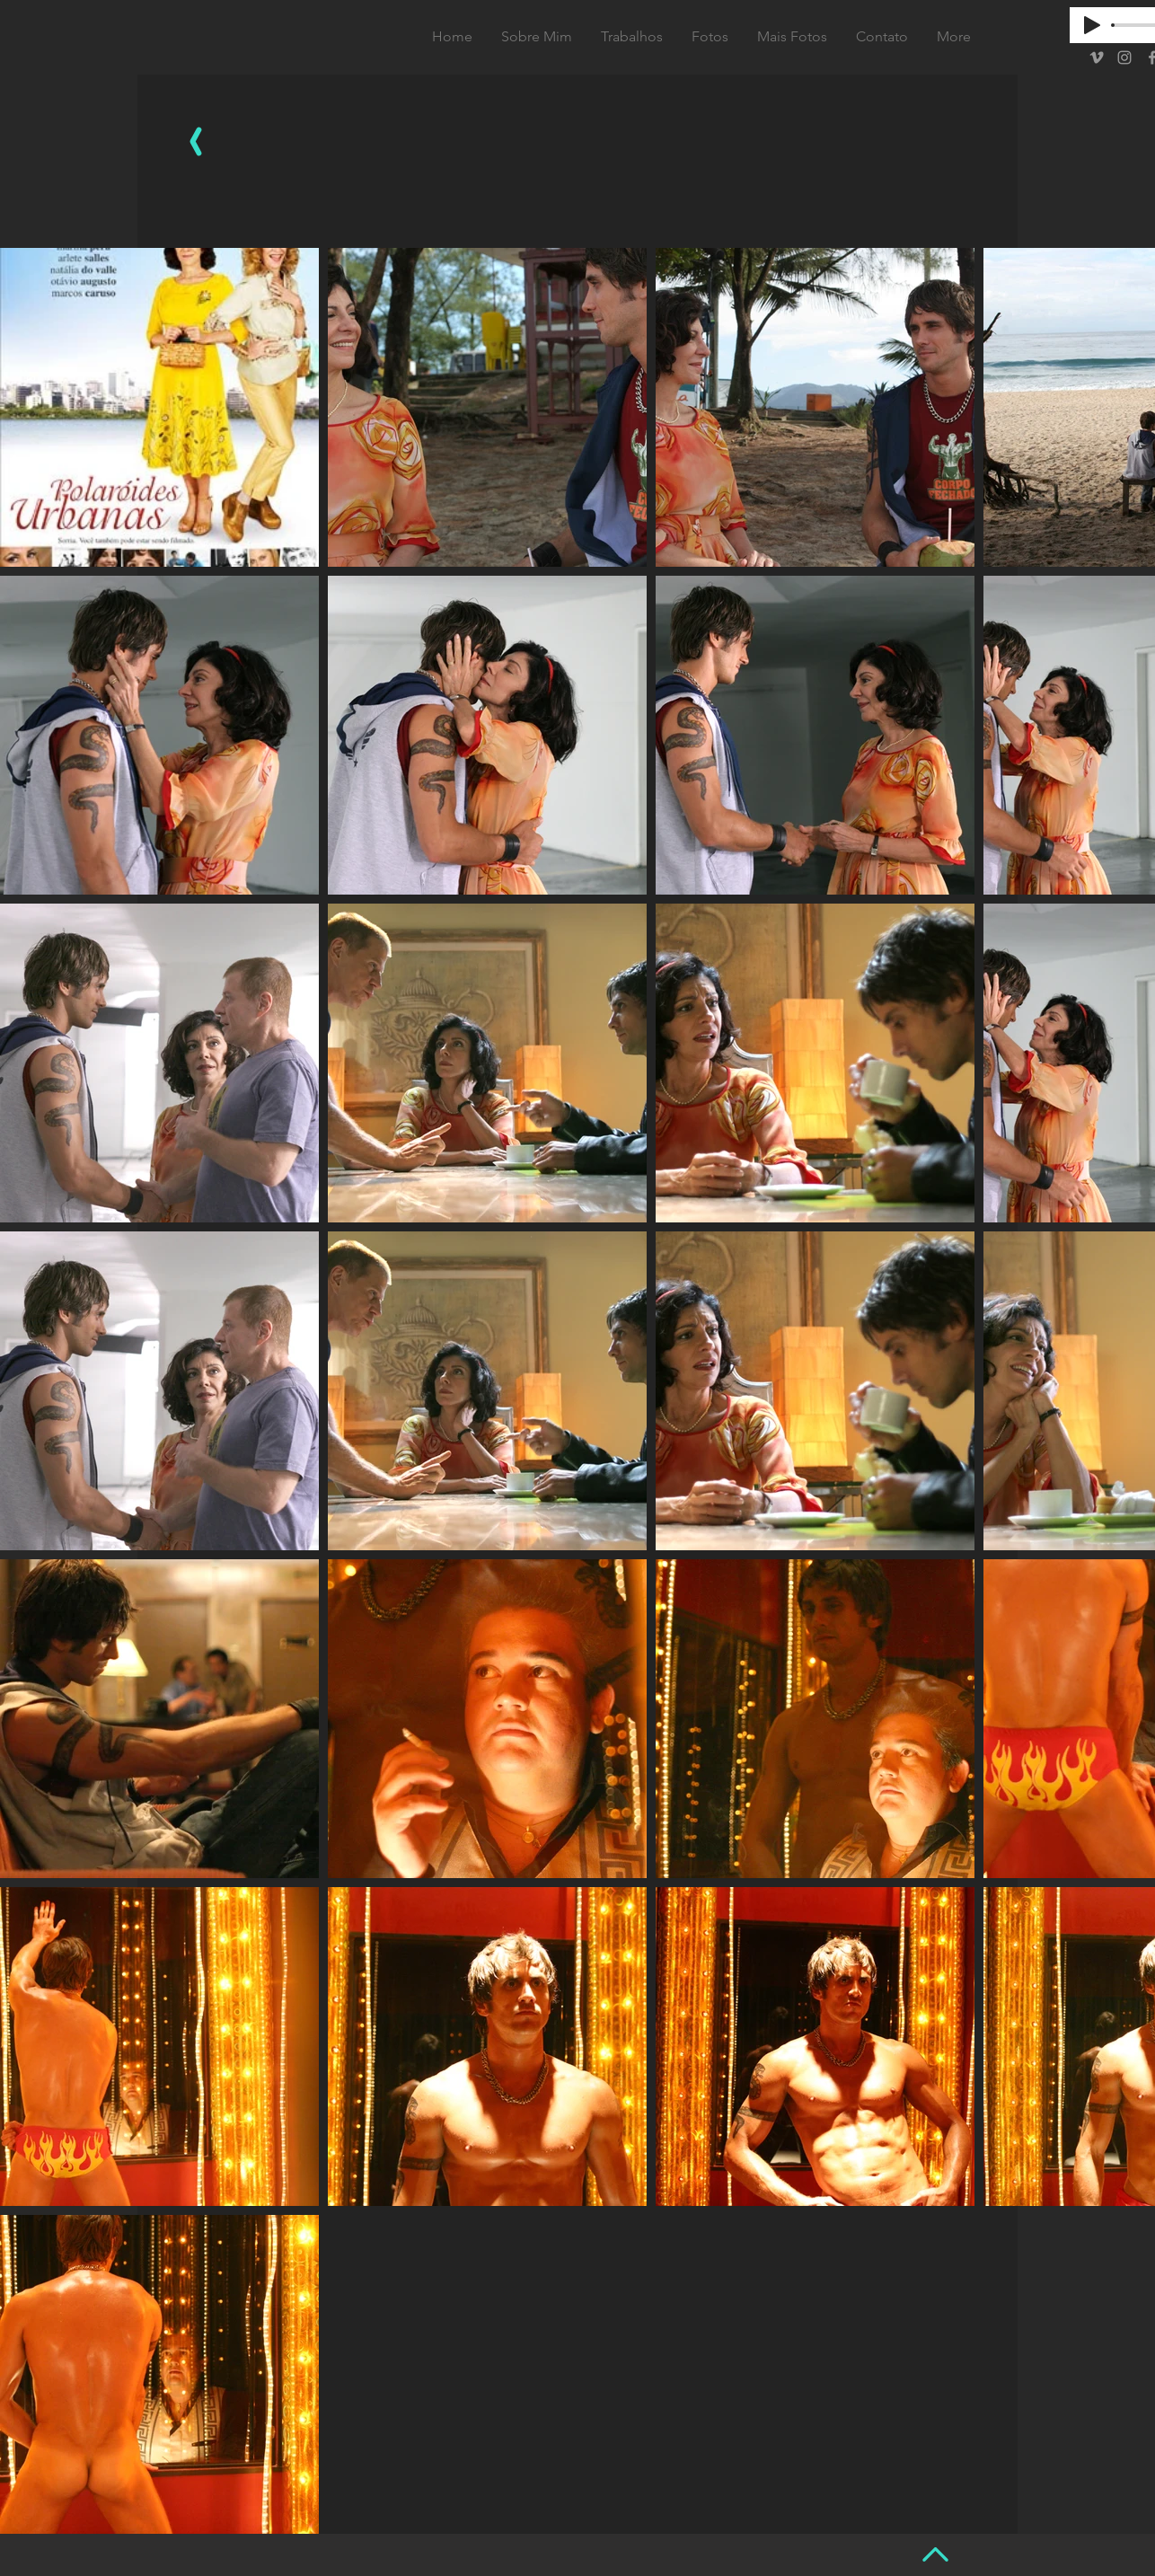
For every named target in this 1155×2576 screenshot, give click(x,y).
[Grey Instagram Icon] (1124, 57)
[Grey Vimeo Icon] (1097, 57)
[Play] (1092, 25)
